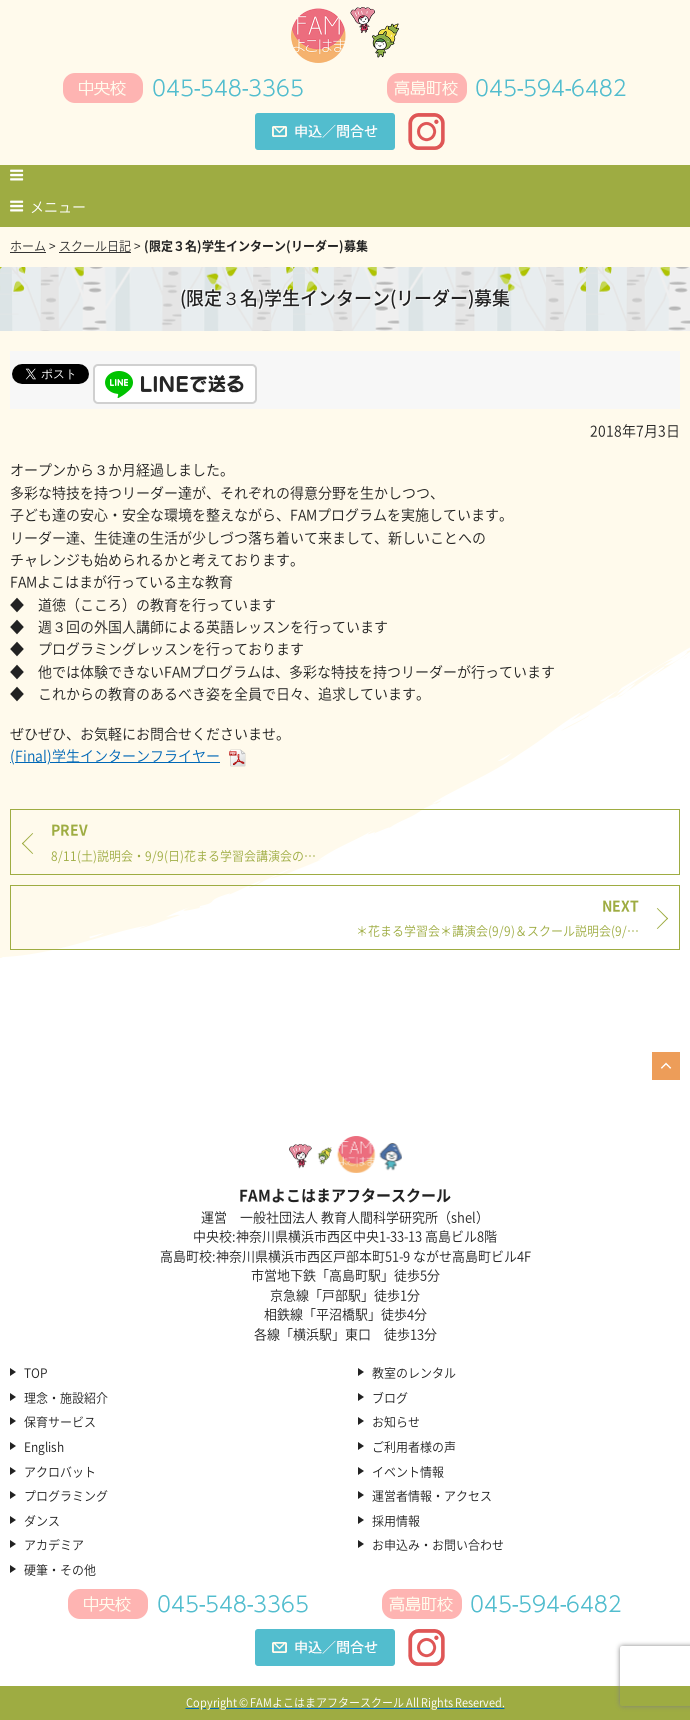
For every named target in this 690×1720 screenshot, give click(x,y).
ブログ (390, 1399)
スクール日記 (95, 246)
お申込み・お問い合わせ (438, 1546)
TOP (36, 1374)
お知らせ (396, 1423)
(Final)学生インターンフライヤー (129, 755)
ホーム (28, 246)
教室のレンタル (414, 1374)
